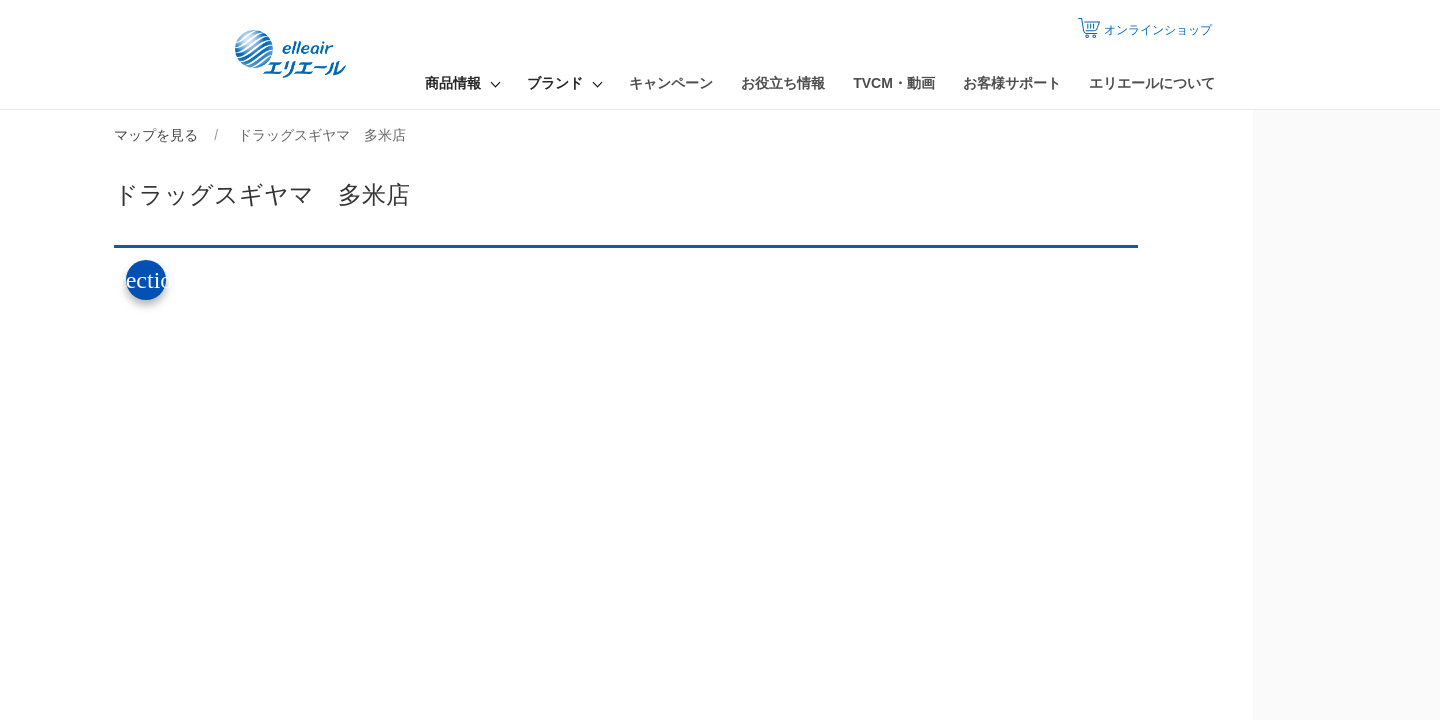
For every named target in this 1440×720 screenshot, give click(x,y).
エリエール (295, 55)
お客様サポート (1012, 83)
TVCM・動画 (894, 83)
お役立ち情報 (783, 83)
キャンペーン (671, 83)
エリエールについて (1152, 83)
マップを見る (250, 135)
